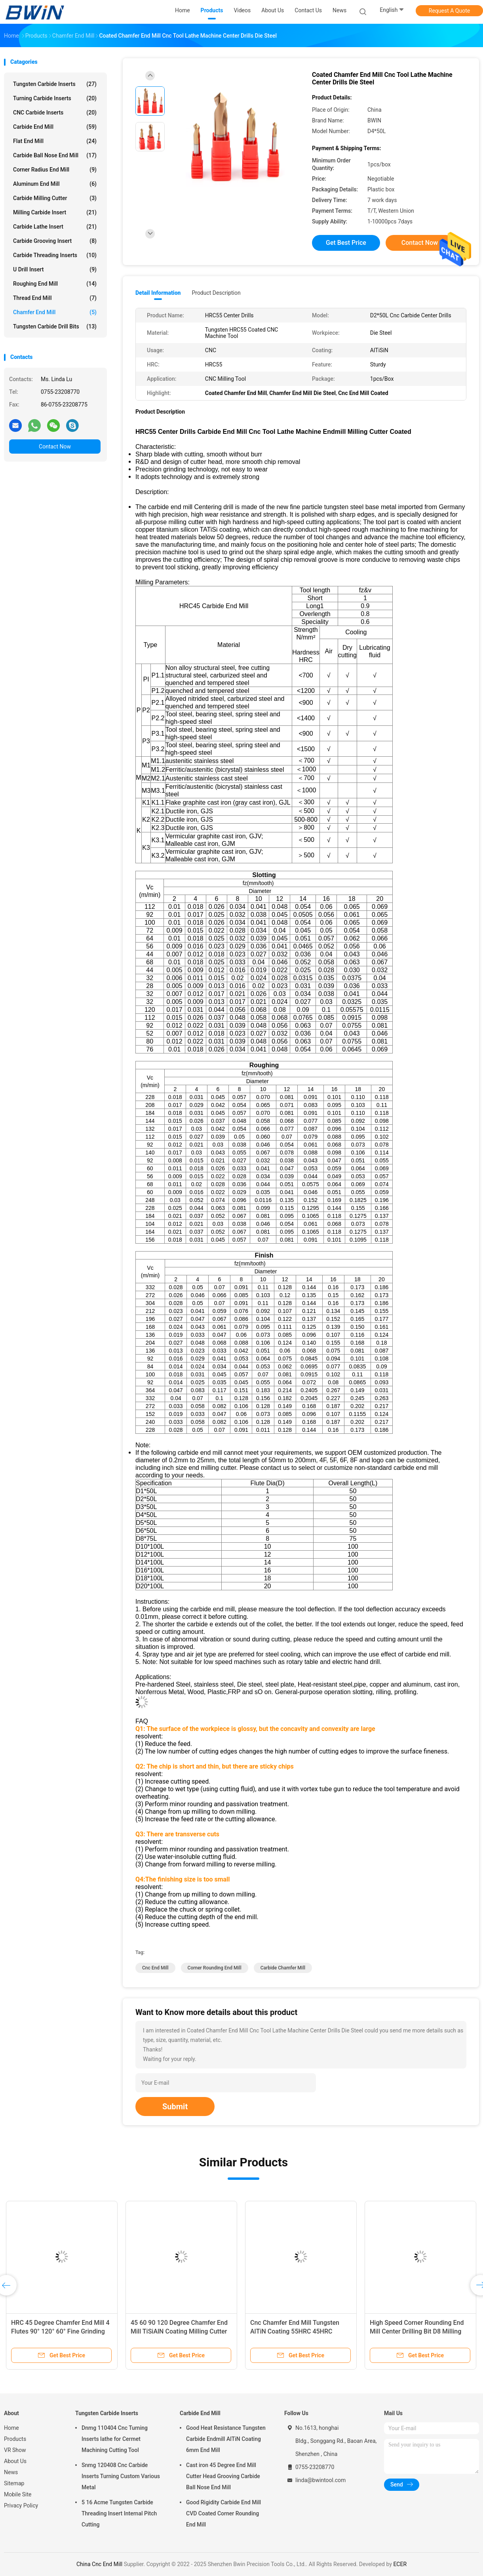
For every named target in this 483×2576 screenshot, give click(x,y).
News (11, 2472)
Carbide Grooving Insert (55, 241)
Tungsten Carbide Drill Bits (55, 326)
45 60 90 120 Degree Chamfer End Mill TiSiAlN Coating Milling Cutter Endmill (179, 2331)
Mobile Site (18, 2494)
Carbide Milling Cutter (55, 198)
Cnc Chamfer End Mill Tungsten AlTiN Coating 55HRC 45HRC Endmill (294, 2331)
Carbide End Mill (55, 127)
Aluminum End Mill (55, 184)
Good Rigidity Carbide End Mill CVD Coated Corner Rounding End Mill (223, 2513)
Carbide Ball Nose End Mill (55, 155)
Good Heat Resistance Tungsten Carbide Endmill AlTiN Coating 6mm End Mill (226, 2439)
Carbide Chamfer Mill (283, 1968)
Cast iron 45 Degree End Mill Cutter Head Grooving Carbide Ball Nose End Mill (223, 2476)
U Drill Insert (55, 269)
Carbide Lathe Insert (55, 227)
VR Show (15, 2450)
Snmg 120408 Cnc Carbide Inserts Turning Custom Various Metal (121, 2476)
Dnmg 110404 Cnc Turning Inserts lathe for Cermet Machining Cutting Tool (115, 2439)
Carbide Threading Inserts (55, 255)
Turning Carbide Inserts (55, 98)
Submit (175, 2106)
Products (15, 2439)
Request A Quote (449, 11)
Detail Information (158, 293)
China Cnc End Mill (99, 2564)
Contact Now (55, 446)
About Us (15, 2461)
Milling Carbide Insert (55, 212)
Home (11, 2428)
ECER (400, 2564)
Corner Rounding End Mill (215, 1968)
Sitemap (14, 2483)
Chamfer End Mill (55, 312)
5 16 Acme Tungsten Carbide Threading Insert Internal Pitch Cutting (119, 2513)
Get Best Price (346, 242)
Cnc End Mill (155, 1968)
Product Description (216, 293)
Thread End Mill (55, 298)
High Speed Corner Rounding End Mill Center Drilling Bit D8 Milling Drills (417, 2331)
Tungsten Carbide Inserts (55, 84)
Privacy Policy (21, 2505)
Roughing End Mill (55, 284)
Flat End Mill (55, 141)
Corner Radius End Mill (55, 170)
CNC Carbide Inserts (55, 112)
